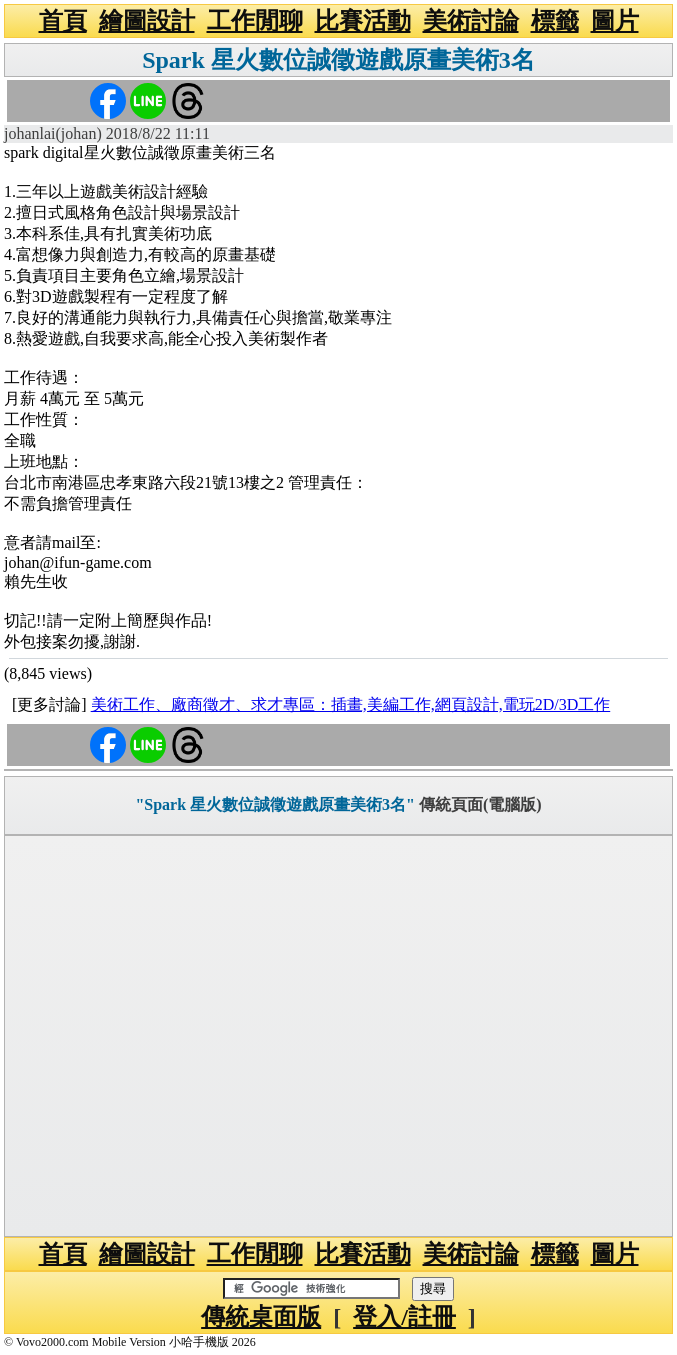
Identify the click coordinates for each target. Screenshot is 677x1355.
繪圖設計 (147, 21)
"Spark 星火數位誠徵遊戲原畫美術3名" (275, 804)
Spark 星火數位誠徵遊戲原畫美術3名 (338, 60)
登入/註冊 (404, 1317)
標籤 (555, 21)
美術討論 (471, 21)
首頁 (63, 21)
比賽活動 (363, 21)
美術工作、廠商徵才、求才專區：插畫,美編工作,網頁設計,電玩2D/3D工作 (351, 704)
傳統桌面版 (261, 1317)
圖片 (615, 21)
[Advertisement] (338, 1036)
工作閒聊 (255, 21)
